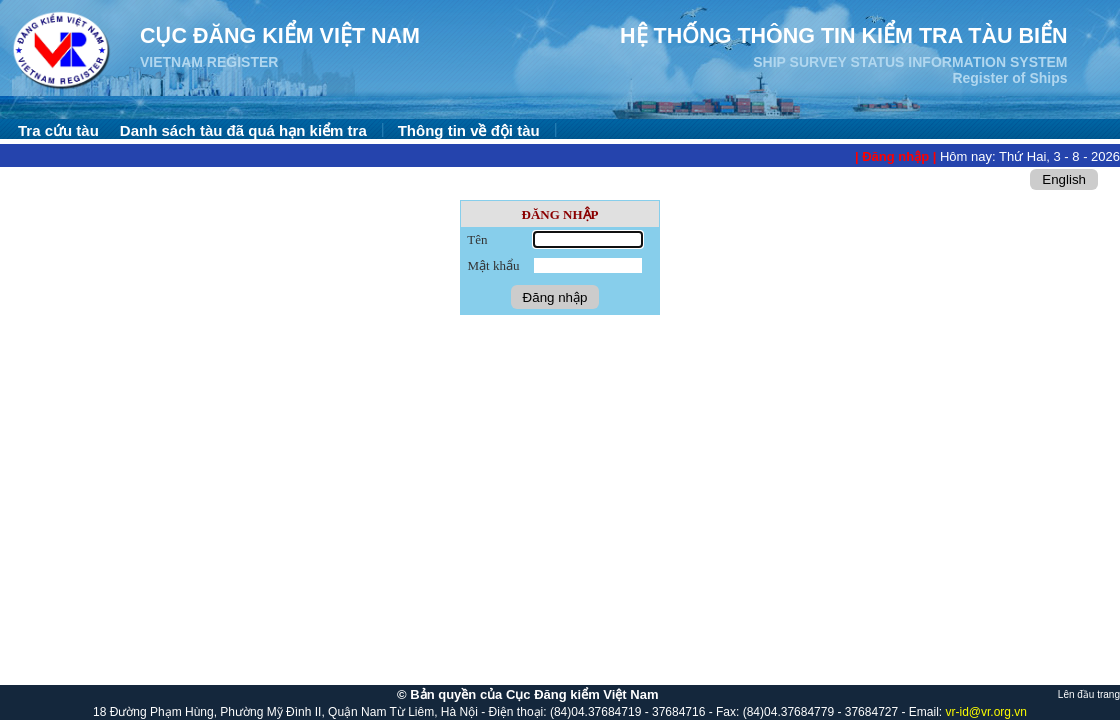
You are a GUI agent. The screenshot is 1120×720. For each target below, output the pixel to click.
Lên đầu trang (1089, 694)
